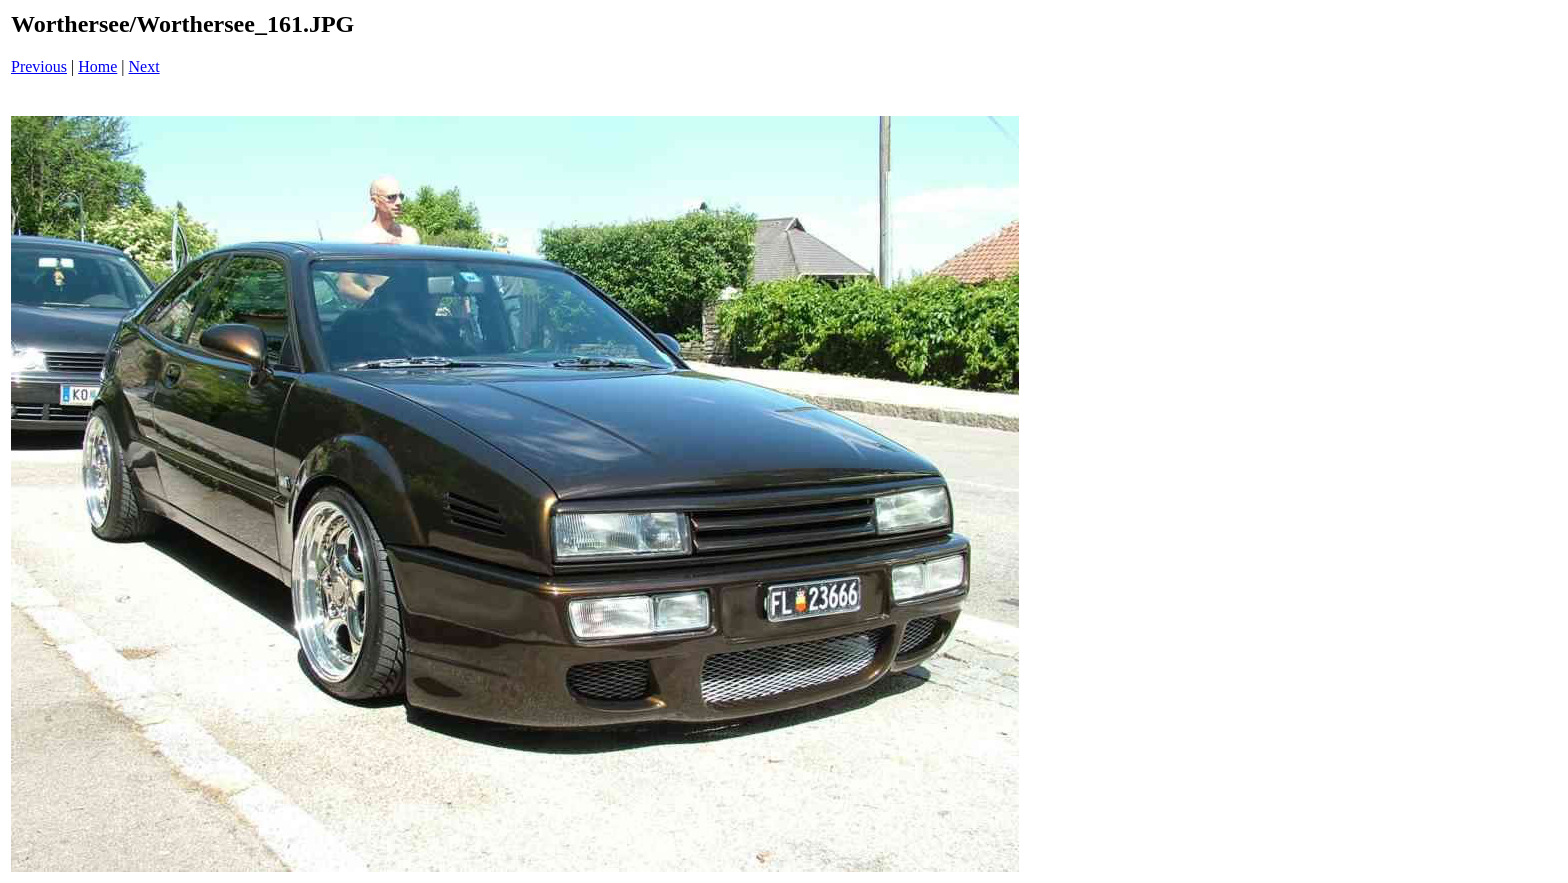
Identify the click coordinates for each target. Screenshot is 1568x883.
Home (97, 66)
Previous (39, 66)
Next (144, 66)
